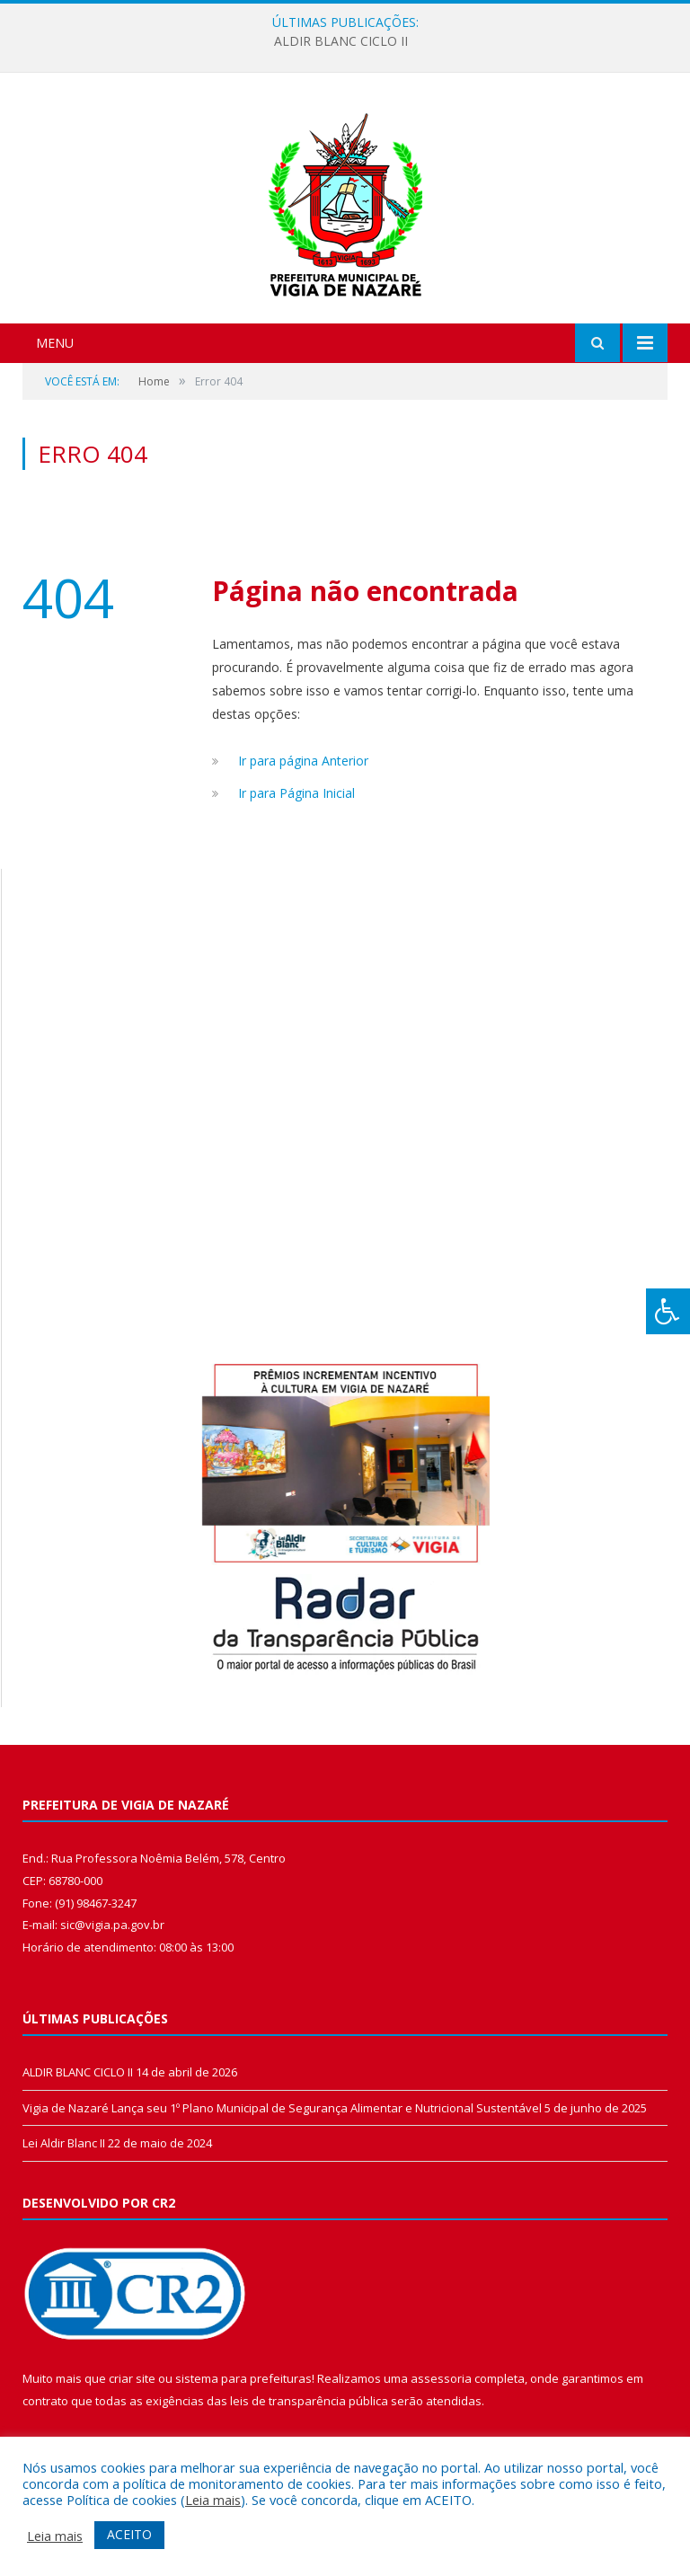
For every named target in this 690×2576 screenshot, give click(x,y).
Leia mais (213, 2500)
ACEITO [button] (129, 2534)
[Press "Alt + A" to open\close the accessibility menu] (668, 1311)
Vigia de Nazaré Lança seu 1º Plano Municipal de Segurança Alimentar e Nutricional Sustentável (282, 2108)
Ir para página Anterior (303, 760)
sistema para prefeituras (243, 2378)
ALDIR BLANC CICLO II (341, 41)
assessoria (441, 2378)
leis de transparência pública (309, 2401)
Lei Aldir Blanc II (63, 2143)
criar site (132, 2378)
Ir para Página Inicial (296, 792)
